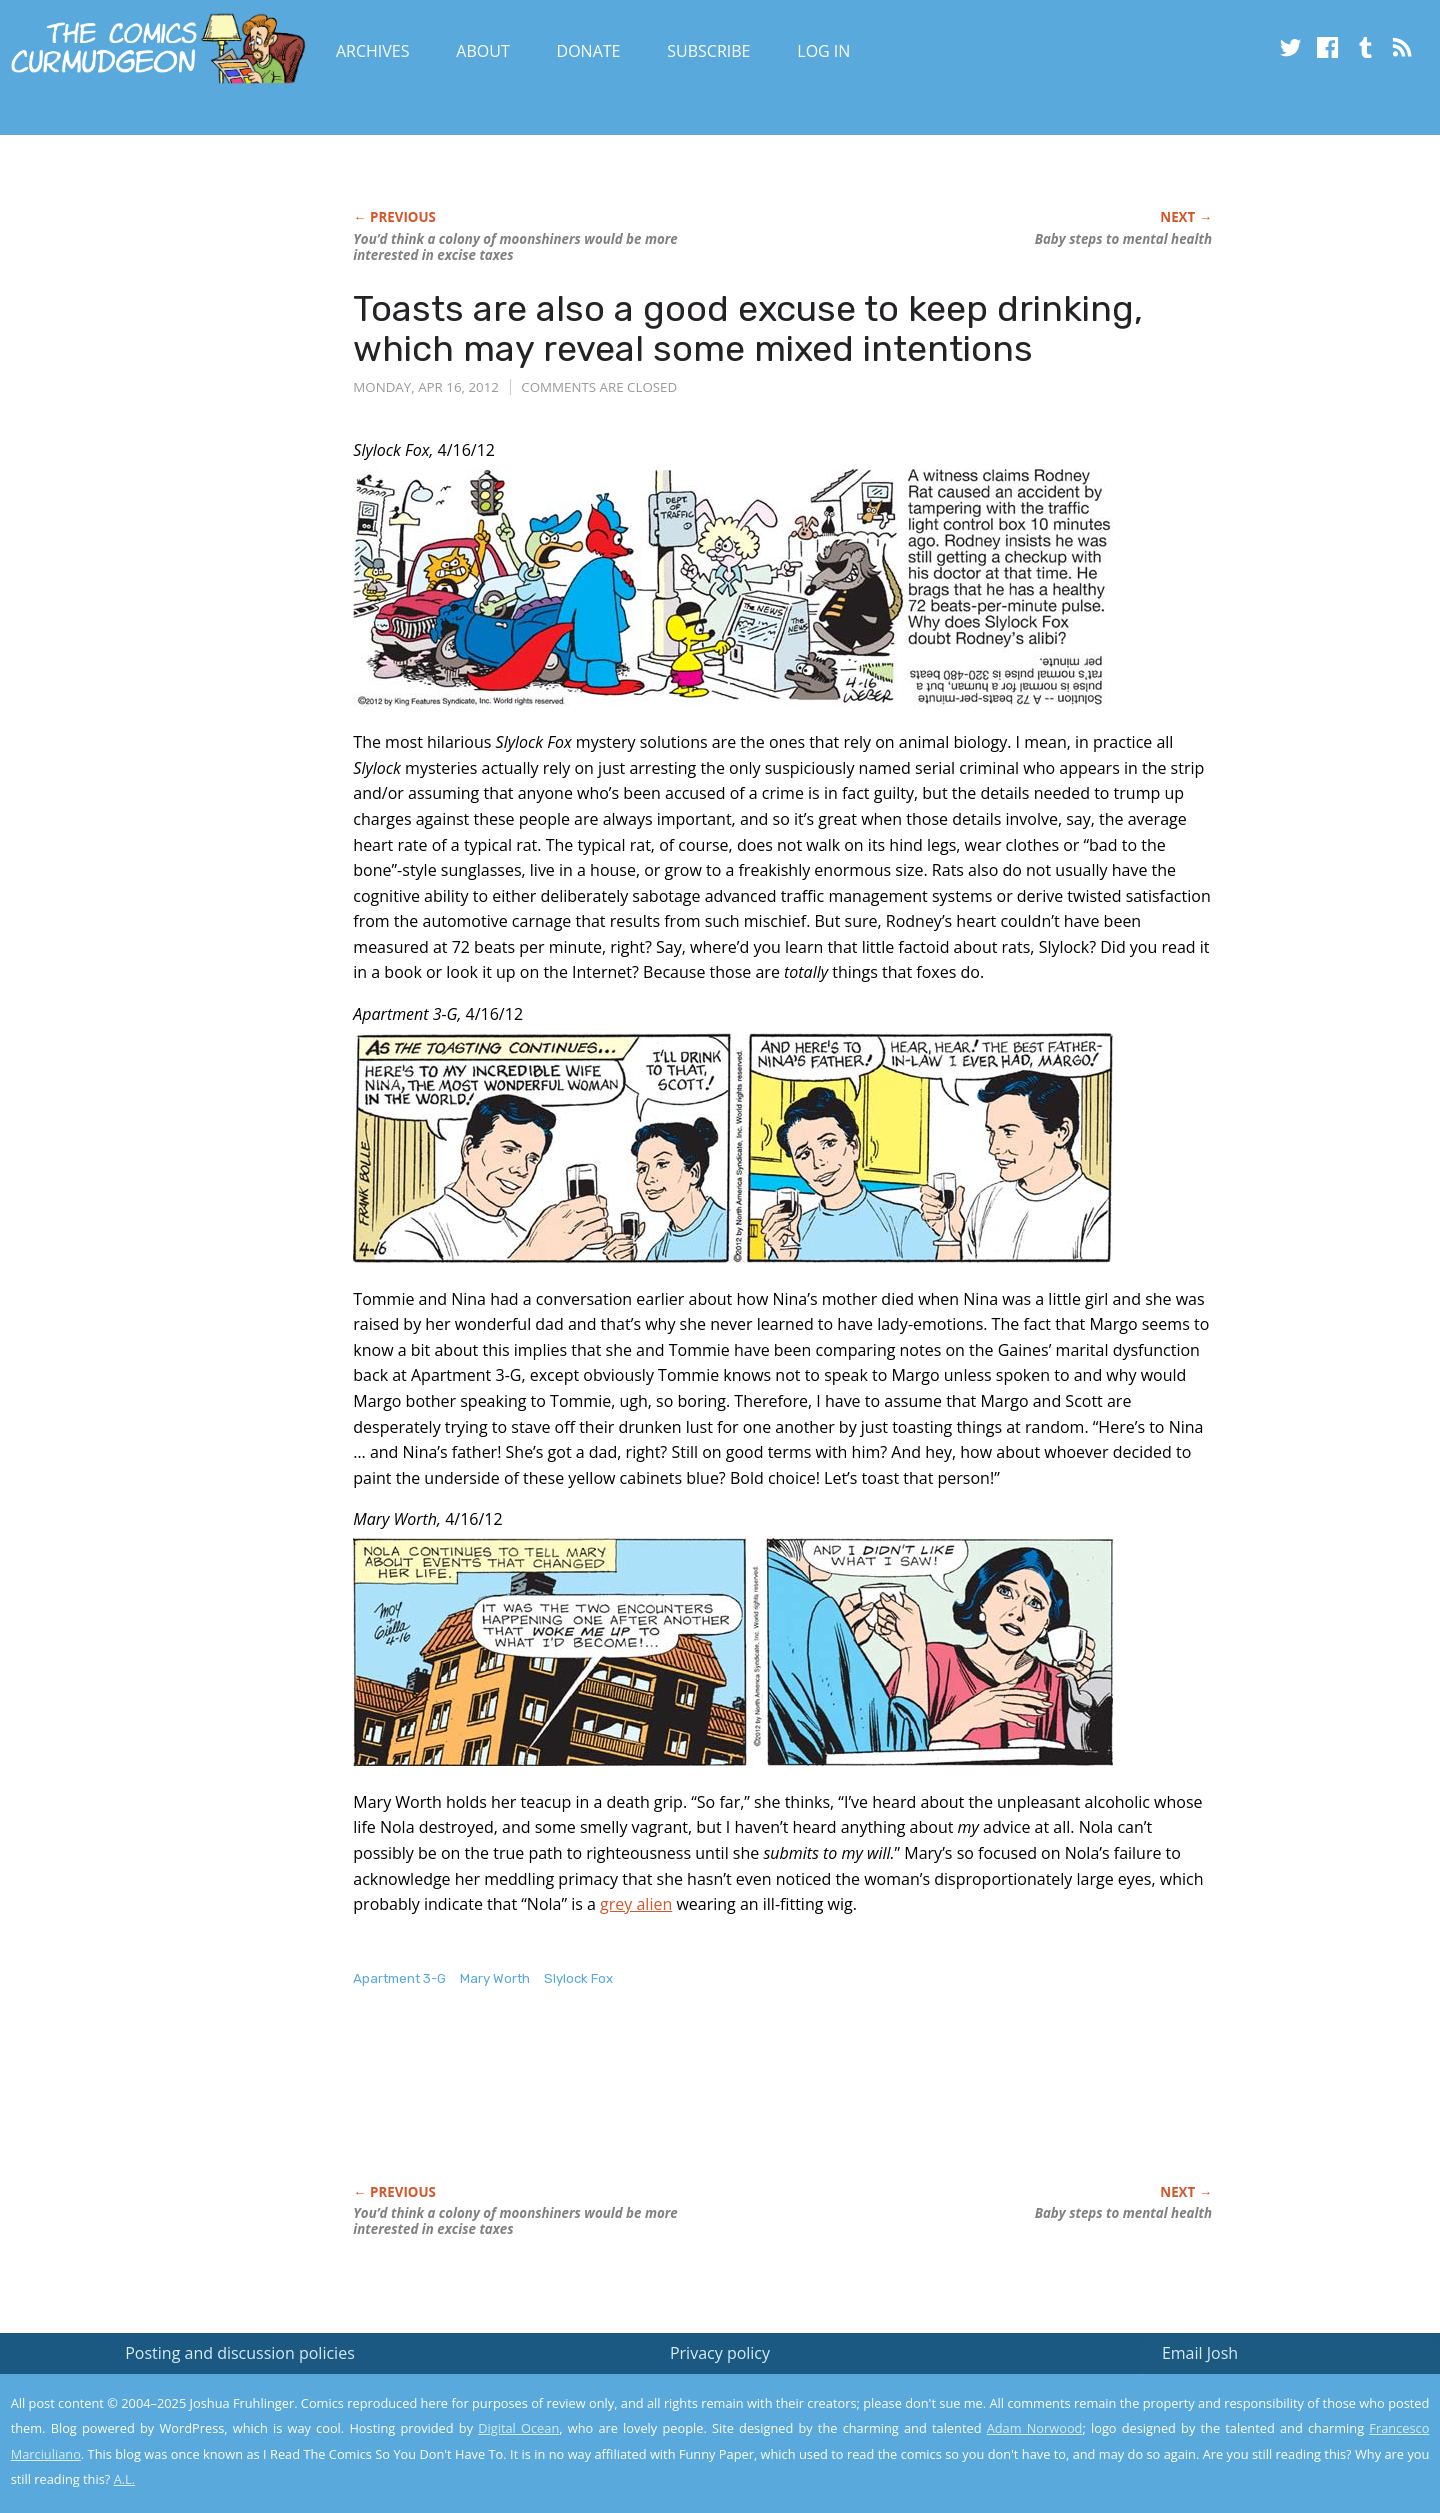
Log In (823, 51)
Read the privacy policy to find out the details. (1261, 2388)
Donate (589, 51)
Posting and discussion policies (240, 2353)
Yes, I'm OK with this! (1270, 2438)
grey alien (636, 1904)
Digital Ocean (518, 2428)
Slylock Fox (578, 1978)
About (482, 51)
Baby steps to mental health (1123, 239)
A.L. (125, 2479)
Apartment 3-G (399, 1978)
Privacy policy (720, 2353)
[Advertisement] (717, 2107)
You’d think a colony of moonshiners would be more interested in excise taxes (515, 247)
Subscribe (708, 51)
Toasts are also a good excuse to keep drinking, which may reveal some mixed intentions (748, 328)
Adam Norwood (1035, 2428)
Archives (373, 51)
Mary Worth (495, 1978)
